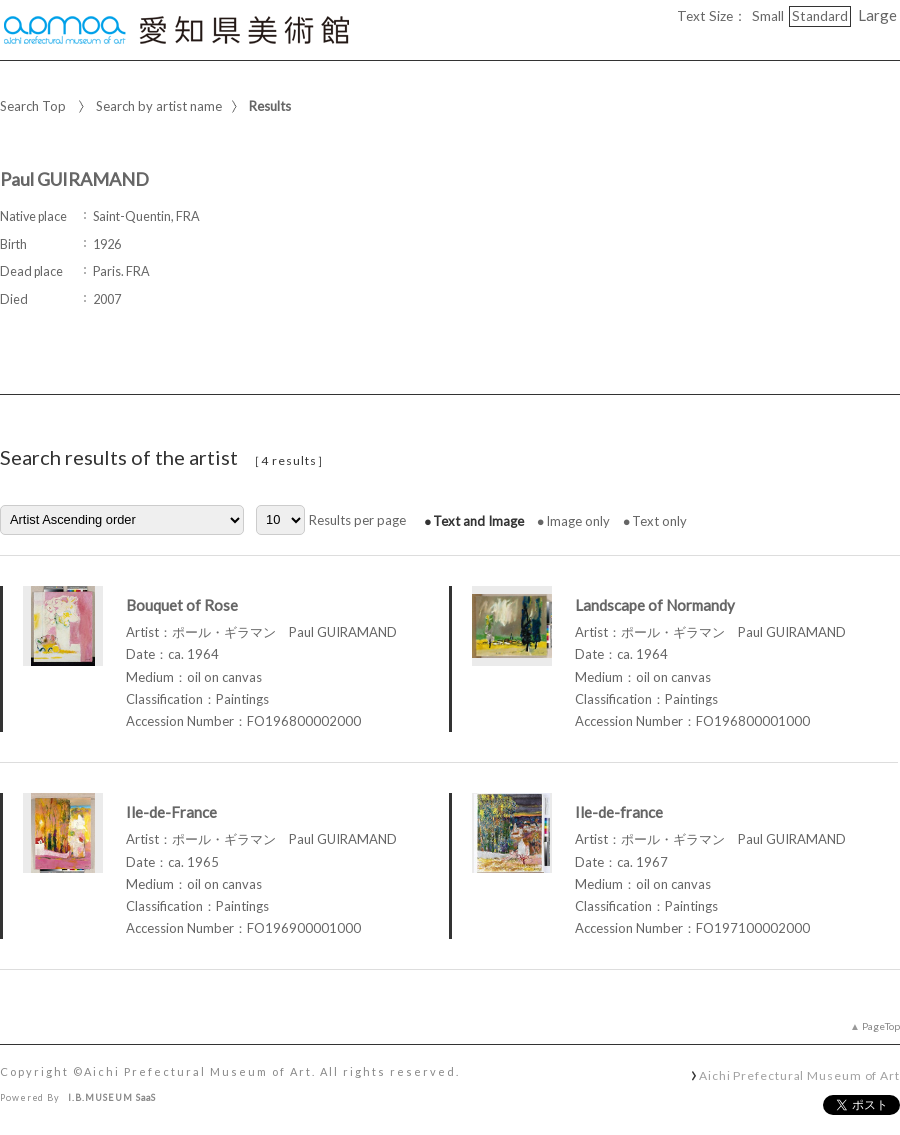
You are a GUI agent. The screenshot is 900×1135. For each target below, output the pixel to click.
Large (877, 15)
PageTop (881, 1026)
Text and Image (478, 521)
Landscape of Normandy (655, 605)
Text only (659, 521)
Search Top (33, 106)
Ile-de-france (619, 812)
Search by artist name (159, 106)
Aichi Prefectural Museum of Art (799, 1075)
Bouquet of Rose (182, 605)
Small (768, 16)
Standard (820, 16)
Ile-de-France (171, 812)
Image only (578, 521)
